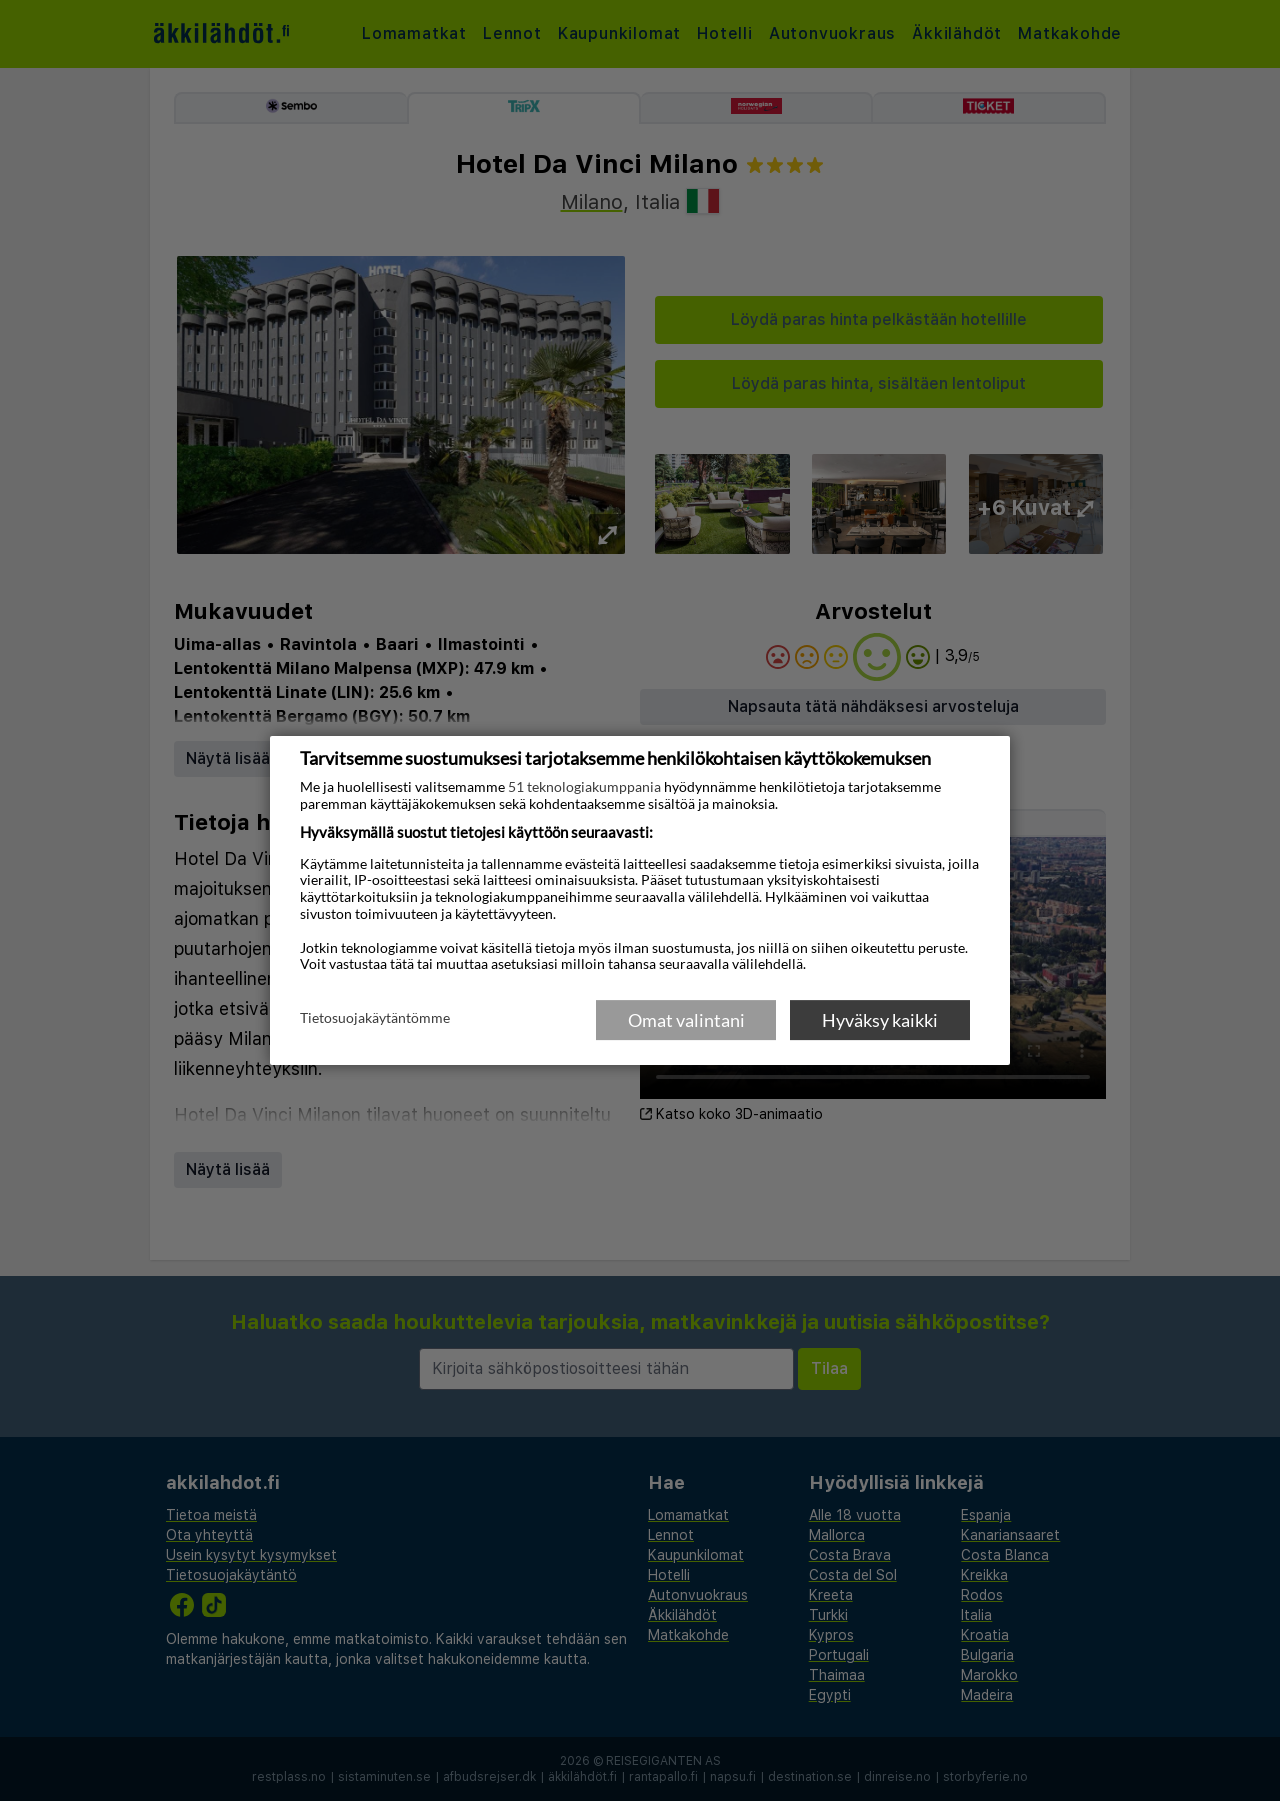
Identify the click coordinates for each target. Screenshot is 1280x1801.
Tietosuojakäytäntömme (375, 1019)
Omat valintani (686, 1020)
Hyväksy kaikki (880, 1020)
